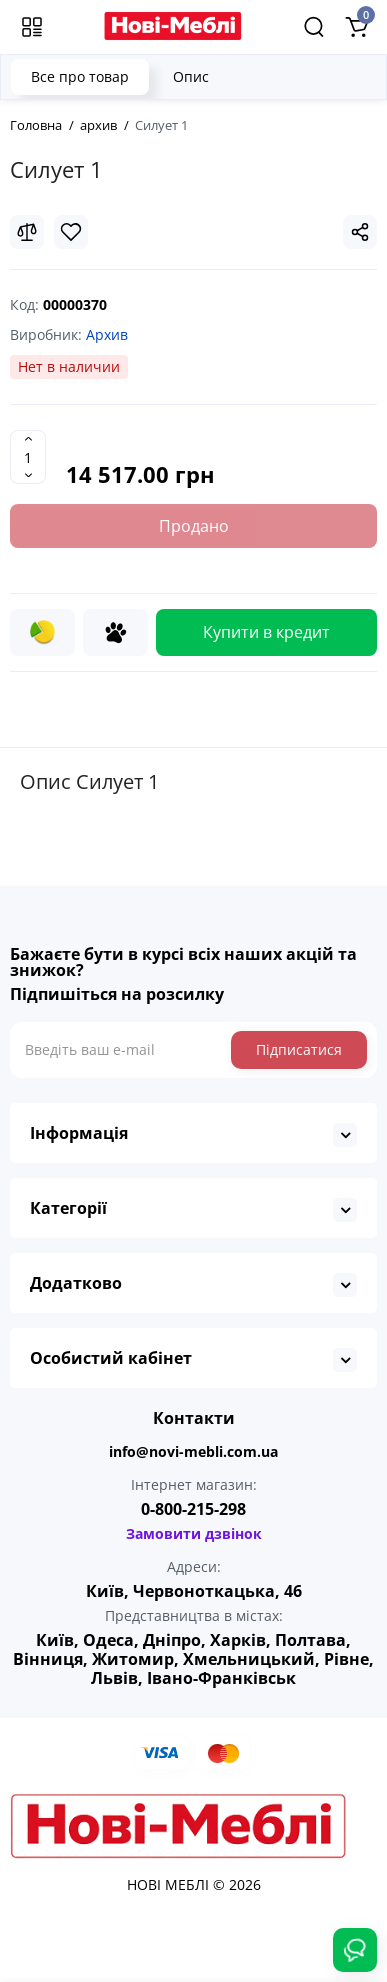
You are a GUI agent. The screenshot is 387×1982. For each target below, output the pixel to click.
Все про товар (80, 76)
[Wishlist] (71, 232)
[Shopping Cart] (356, 27)
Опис (191, 76)
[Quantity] (28, 457)
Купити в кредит (266, 632)
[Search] (314, 27)
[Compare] (27, 232)
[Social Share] (360, 232)
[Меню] (32, 27)
